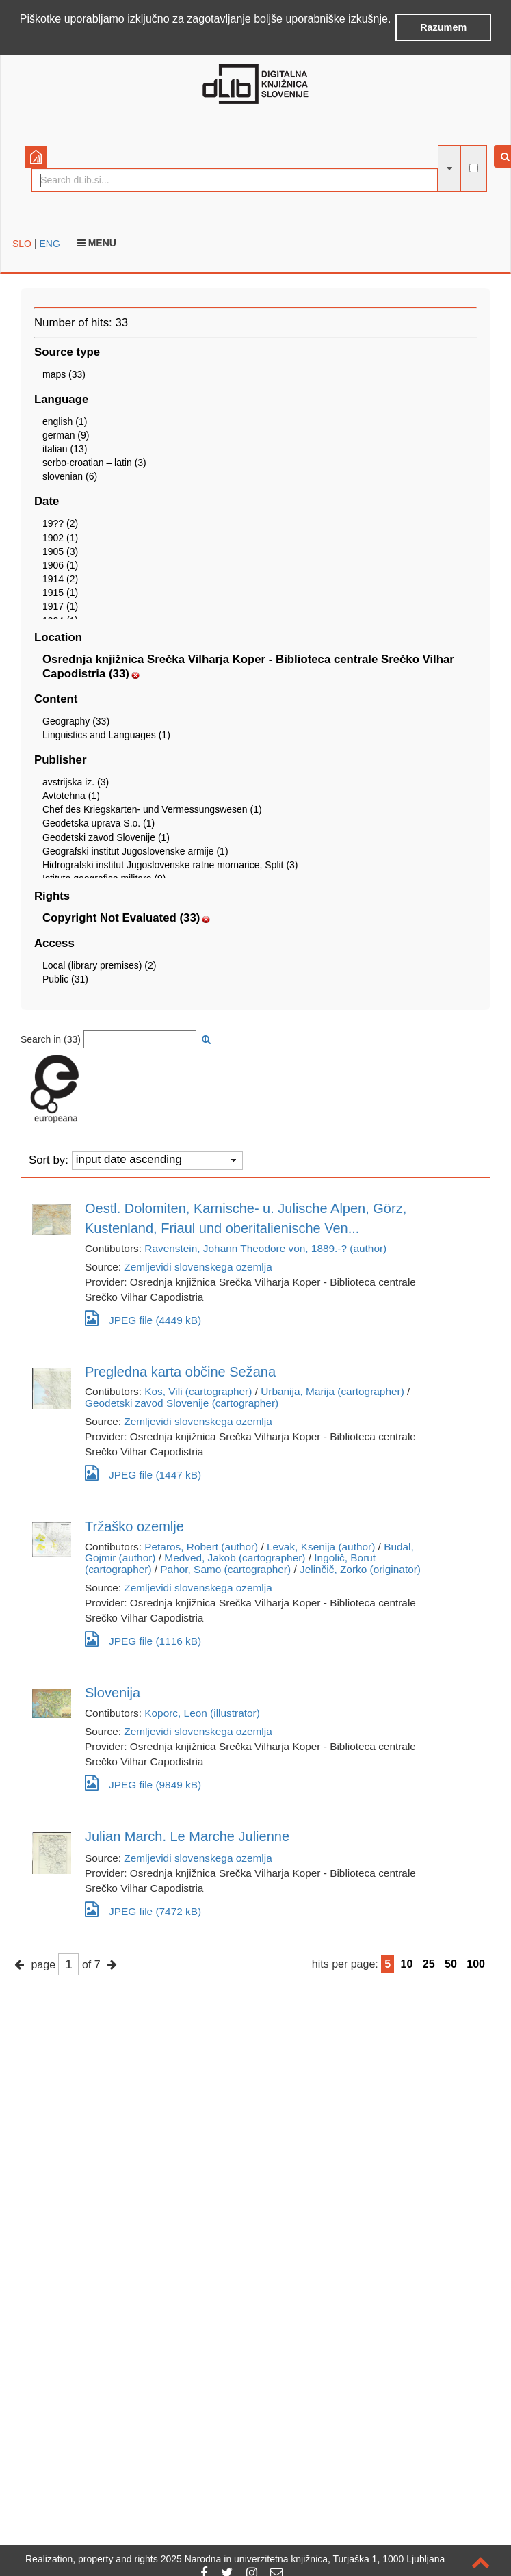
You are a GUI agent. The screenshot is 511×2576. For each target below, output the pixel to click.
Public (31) (65, 979)
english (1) (64, 421)
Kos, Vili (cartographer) (198, 1391)
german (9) (65, 435)
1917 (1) (60, 606)
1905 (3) (60, 551)
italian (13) (64, 448)
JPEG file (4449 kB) (143, 1318)
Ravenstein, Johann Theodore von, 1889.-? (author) (265, 1248)
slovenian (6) (69, 476)
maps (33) (64, 374)
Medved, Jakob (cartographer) (234, 1557)
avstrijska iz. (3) (75, 782)
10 (407, 1964)
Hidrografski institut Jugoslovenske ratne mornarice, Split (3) (170, 864)
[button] (22, 37)
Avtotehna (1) (71, 795)
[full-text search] (473, 168)
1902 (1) (60, 537)
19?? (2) (60, 523)
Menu (96, 242)
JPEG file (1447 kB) (143, 1473)
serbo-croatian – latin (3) (94, 462)
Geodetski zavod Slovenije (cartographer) (181, 1403)
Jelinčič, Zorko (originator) (360, 1569)
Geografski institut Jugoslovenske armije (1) (135, 851)
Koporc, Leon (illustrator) (202, 1713)
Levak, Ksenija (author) (321, 1546)
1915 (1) (60, 592)
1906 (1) (60, 565)
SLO (21, 243)
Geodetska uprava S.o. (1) (98, 823)
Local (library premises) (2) (99, 965)
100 (476, 1964)
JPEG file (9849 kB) (143, 1783)
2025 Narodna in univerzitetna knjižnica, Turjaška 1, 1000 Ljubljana (303, 2558)
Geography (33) (75, 721)
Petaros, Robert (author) (201, 1546)
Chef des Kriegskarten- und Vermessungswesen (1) (152, 809)
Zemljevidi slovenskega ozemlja (198, 1267)
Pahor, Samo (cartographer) (225, 1569)
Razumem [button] (443, 27)
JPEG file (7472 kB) (143, 1909)
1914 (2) (60, 578)
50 (451, 1964)
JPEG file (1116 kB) (143, 1639)
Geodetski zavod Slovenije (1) (106, 837)
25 (429, 1964)
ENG (49, 243)
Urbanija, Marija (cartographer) (332, 1391)
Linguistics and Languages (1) (106, 734)
